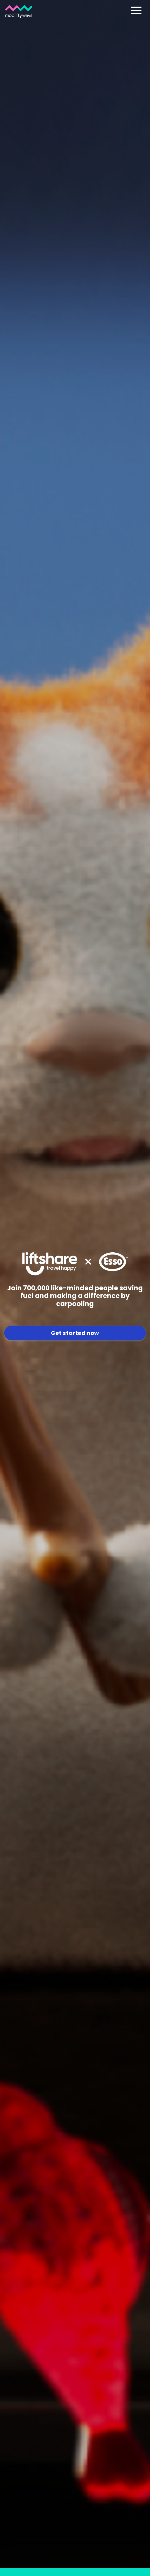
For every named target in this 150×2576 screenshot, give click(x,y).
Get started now (75, 1333)
